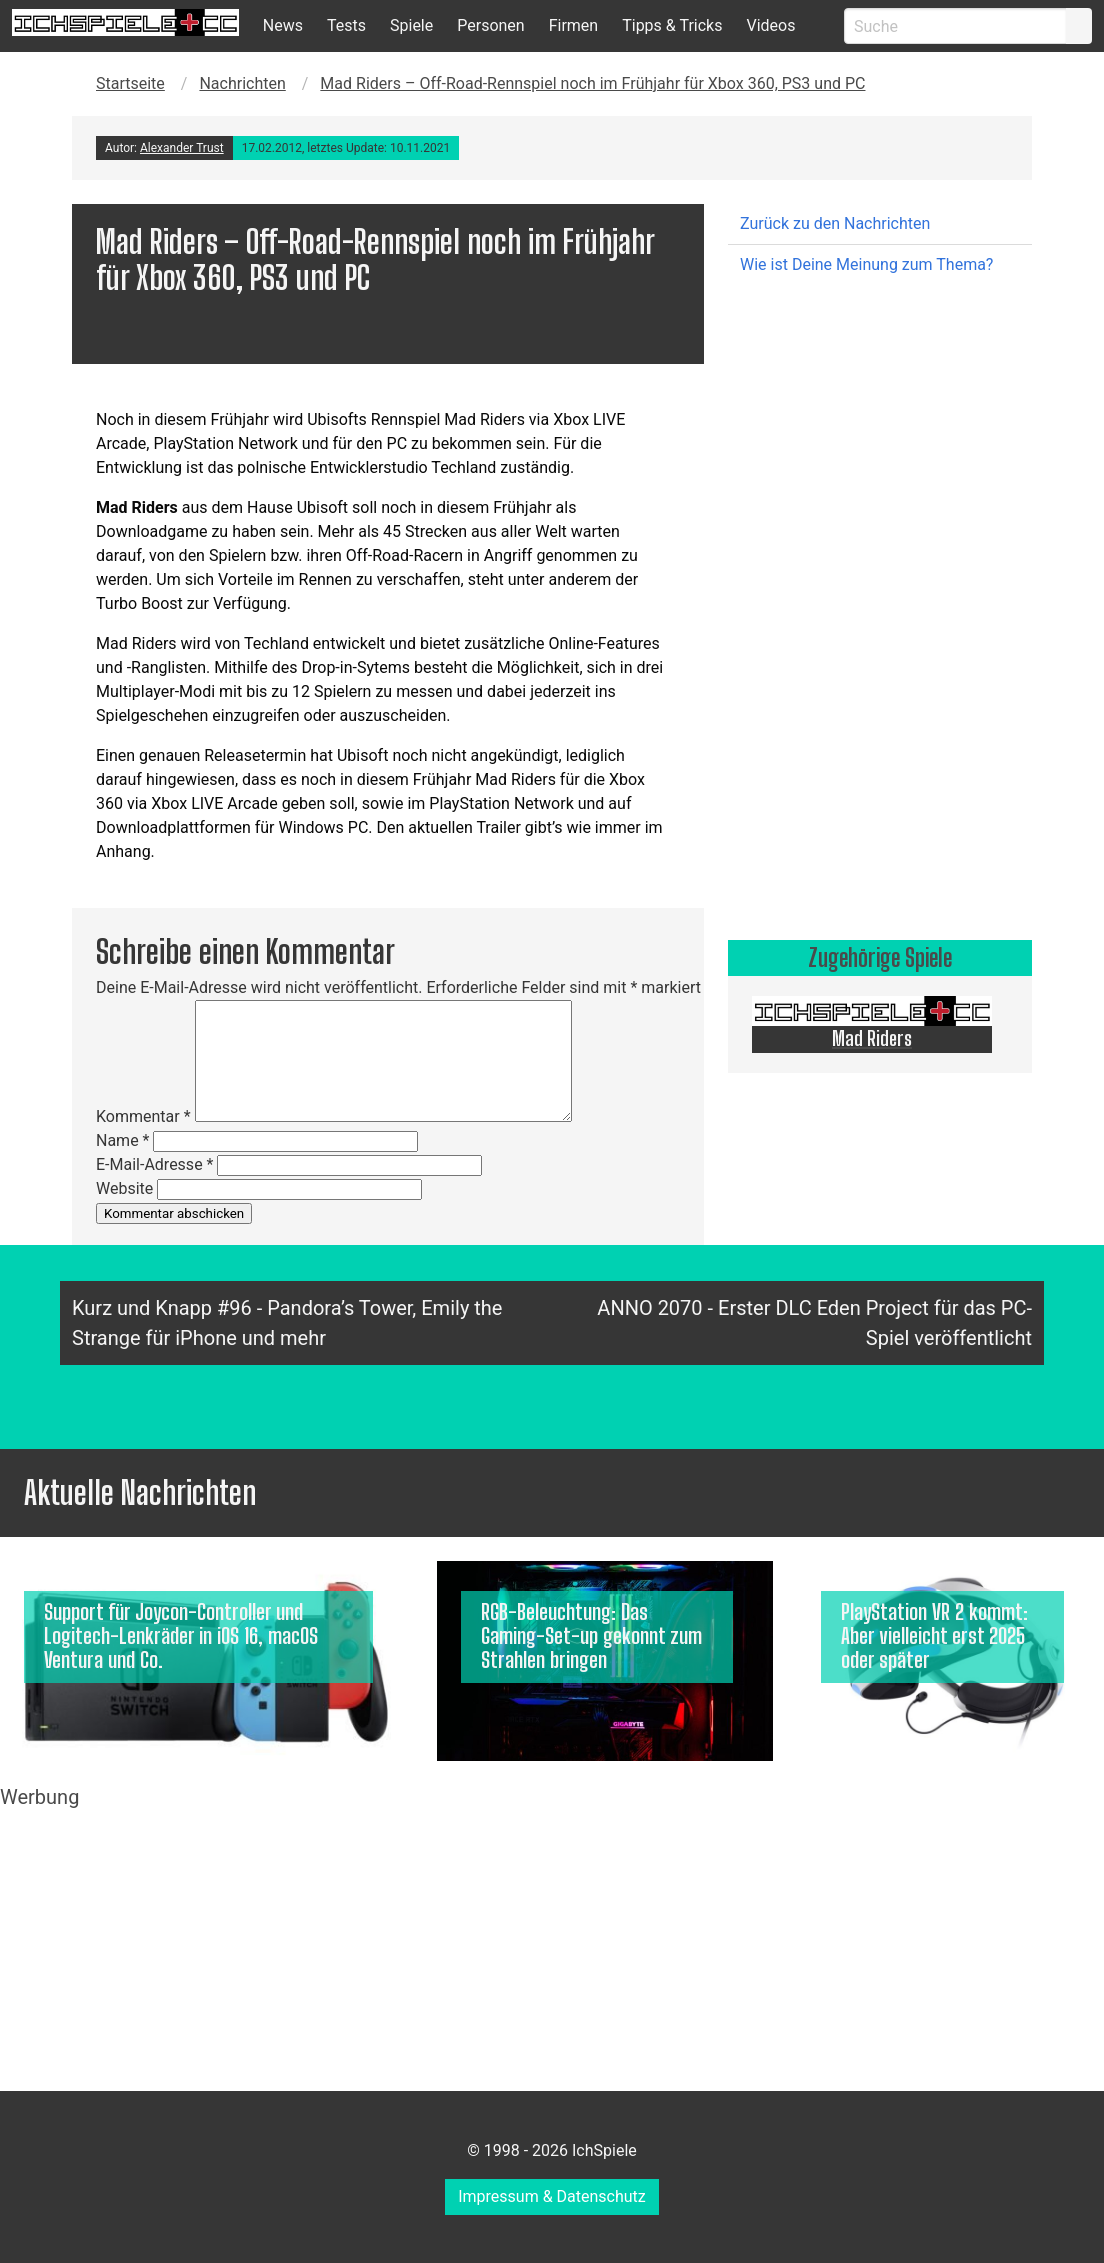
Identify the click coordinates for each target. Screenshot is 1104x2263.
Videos (770, 25)
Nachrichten (242, 83)
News (283, 25)
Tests (346, 25)
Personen (490, 25)
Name (123, 1140)
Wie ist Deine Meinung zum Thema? (866, 264)
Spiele (411, 25)
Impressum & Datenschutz (552, 2196)
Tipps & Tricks (672, 25)
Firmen (574, 25)
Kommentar (143, 1116)
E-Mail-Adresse (154, 1164)
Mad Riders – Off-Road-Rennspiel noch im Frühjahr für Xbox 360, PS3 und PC (592, 83)
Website (124, 1188)
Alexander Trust (182, 148)
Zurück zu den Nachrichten (835, 223)
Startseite (130, 83)
